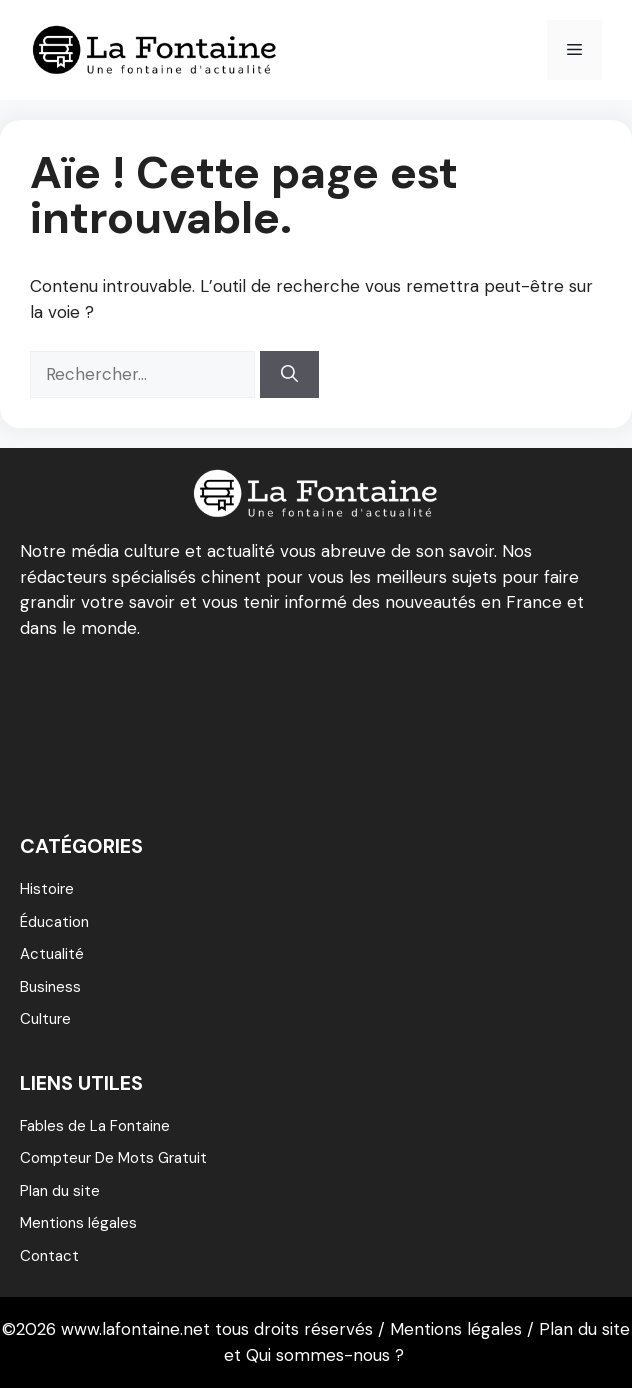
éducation (54, 922)
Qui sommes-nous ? (325, 1355)
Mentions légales (78, 1223)
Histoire (47, 889)
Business (50, 987)
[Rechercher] (289, 375)
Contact (49, 1256)
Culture (45, 1019)
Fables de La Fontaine (95, 1126)
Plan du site (60, 1191)
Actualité (52, 954)
